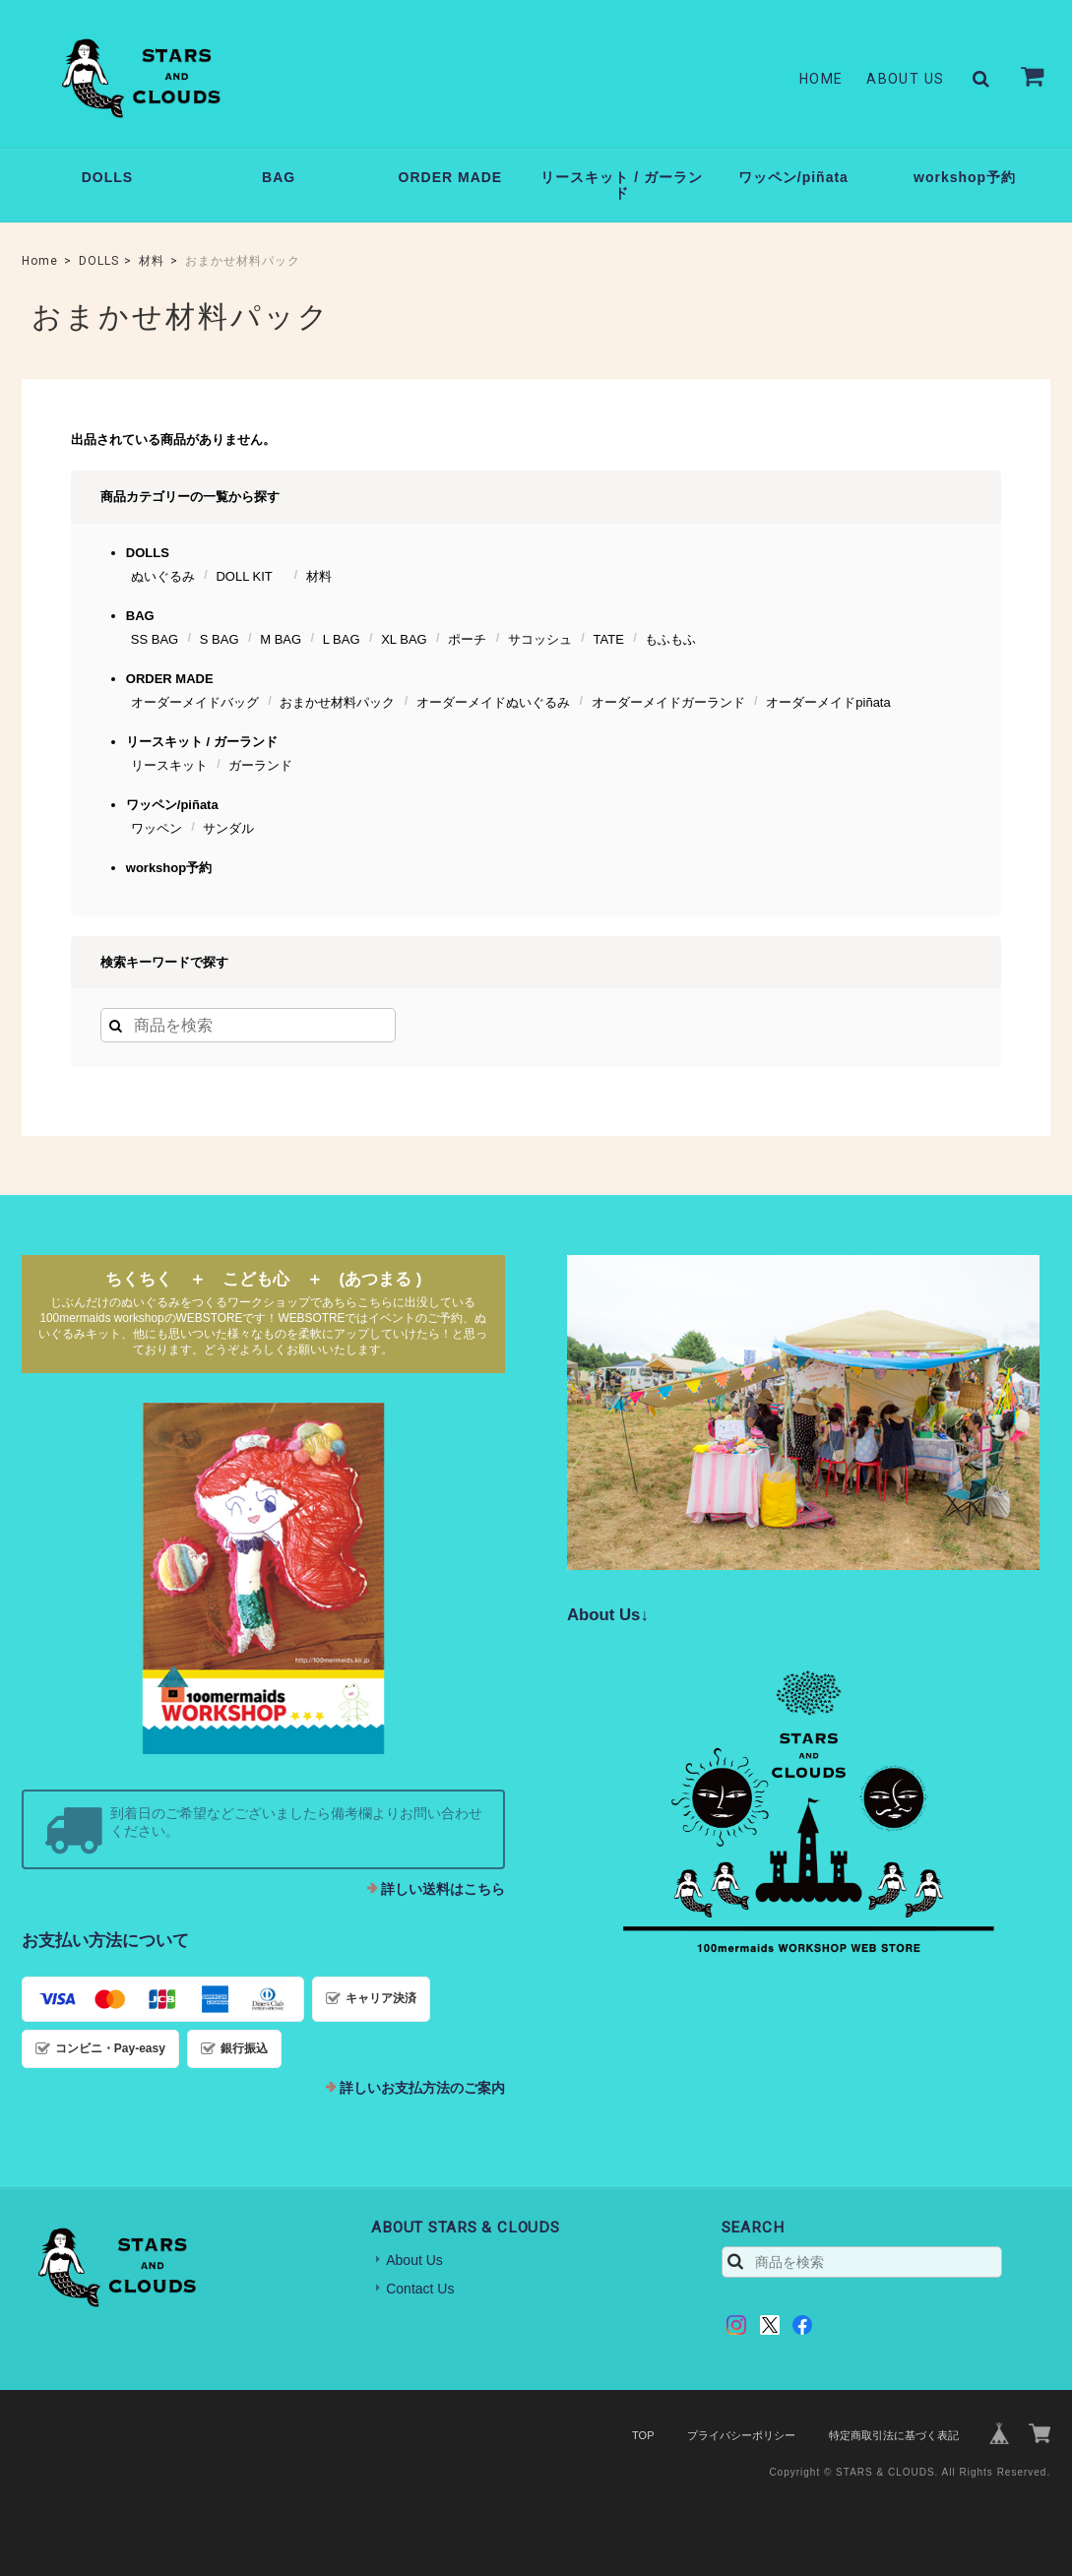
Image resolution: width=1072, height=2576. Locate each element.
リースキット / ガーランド (621, 185)
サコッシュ (540, 639)
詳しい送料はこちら (443, 1889)
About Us (905, 79)
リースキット (169, 765)
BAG (278, 177)
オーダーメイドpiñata (828, 702)
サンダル (228, 828)
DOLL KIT (250, 576)
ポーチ (467, 639)
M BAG (280, 639)
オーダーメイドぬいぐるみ (493, 702)
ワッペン (156, 828)
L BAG (341, 639)
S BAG (219, 639)
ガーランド (260, 765)
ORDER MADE (451, 177)
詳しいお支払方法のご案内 (422, 2088)
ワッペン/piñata (793, 177)
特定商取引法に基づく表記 (894, 2435)
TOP (643, 2435)
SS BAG (154, 639)
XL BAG (403, 639)
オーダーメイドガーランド (668, 702)
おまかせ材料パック (337, 702)
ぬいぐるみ (163, 576)
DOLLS (107, 177)
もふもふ (670, 639)
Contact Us (420, 2288)
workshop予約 (965, 177)
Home (821, 79)
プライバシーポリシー (741, 2435)
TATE (609, 639)
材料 (151, 261)
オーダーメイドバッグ (195, 702)
